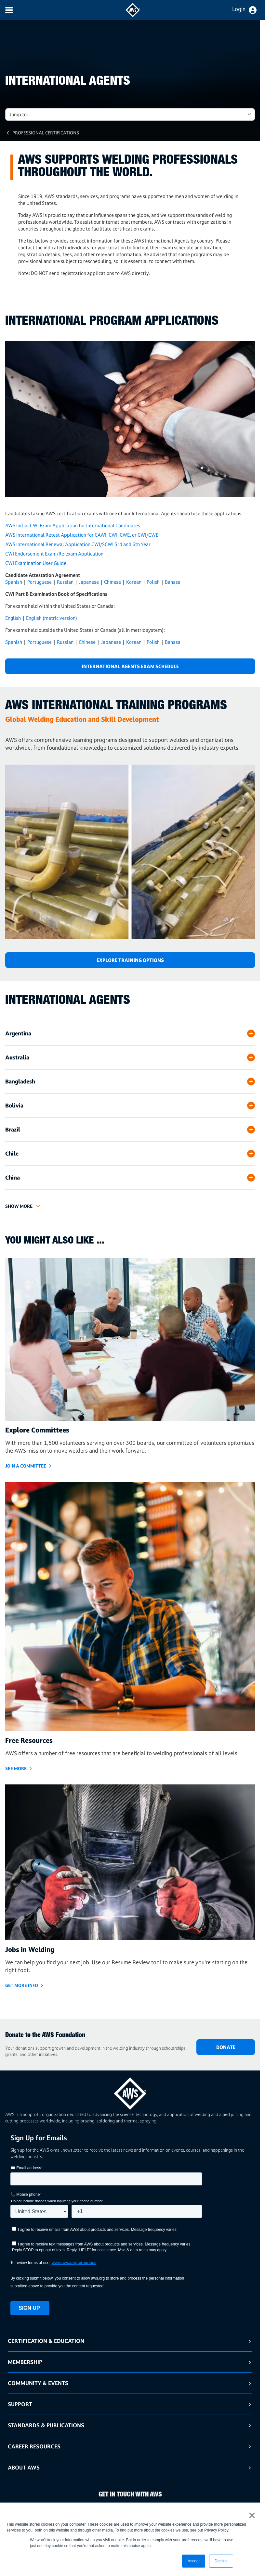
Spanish (13, 582)
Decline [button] (221, 2561)
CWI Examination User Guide (35, 563)
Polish (153, 582)
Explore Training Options (130, 960)
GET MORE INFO (21, 1985)
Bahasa (172, 582)
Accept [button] (194, 2561)
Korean (133, 582)
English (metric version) (51, 618)
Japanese (89, 582)
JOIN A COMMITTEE (25, 1466)
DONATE (225, 2047)
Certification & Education (46, 2340)
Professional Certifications (45, 132)
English (13, 618)
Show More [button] (19, 1206)
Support (20, 2404)
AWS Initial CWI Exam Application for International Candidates (72, 525)
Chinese (112, 582)
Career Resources (34, 2446)
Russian (65, 582)
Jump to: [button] (18, 114)
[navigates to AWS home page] (133, 15)
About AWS (24, 2467)
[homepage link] (130, 2091)
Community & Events (38, 2383)
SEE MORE (16, 1768)
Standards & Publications (46, 2425)
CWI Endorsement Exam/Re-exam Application (54, 554)
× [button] (252, 2515)
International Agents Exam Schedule (130, 666)
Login (238, 9)
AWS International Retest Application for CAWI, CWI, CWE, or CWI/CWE (81, 535)
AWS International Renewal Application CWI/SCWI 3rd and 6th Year (78, 544)
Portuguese (39, 582)
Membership (25, 2361)
